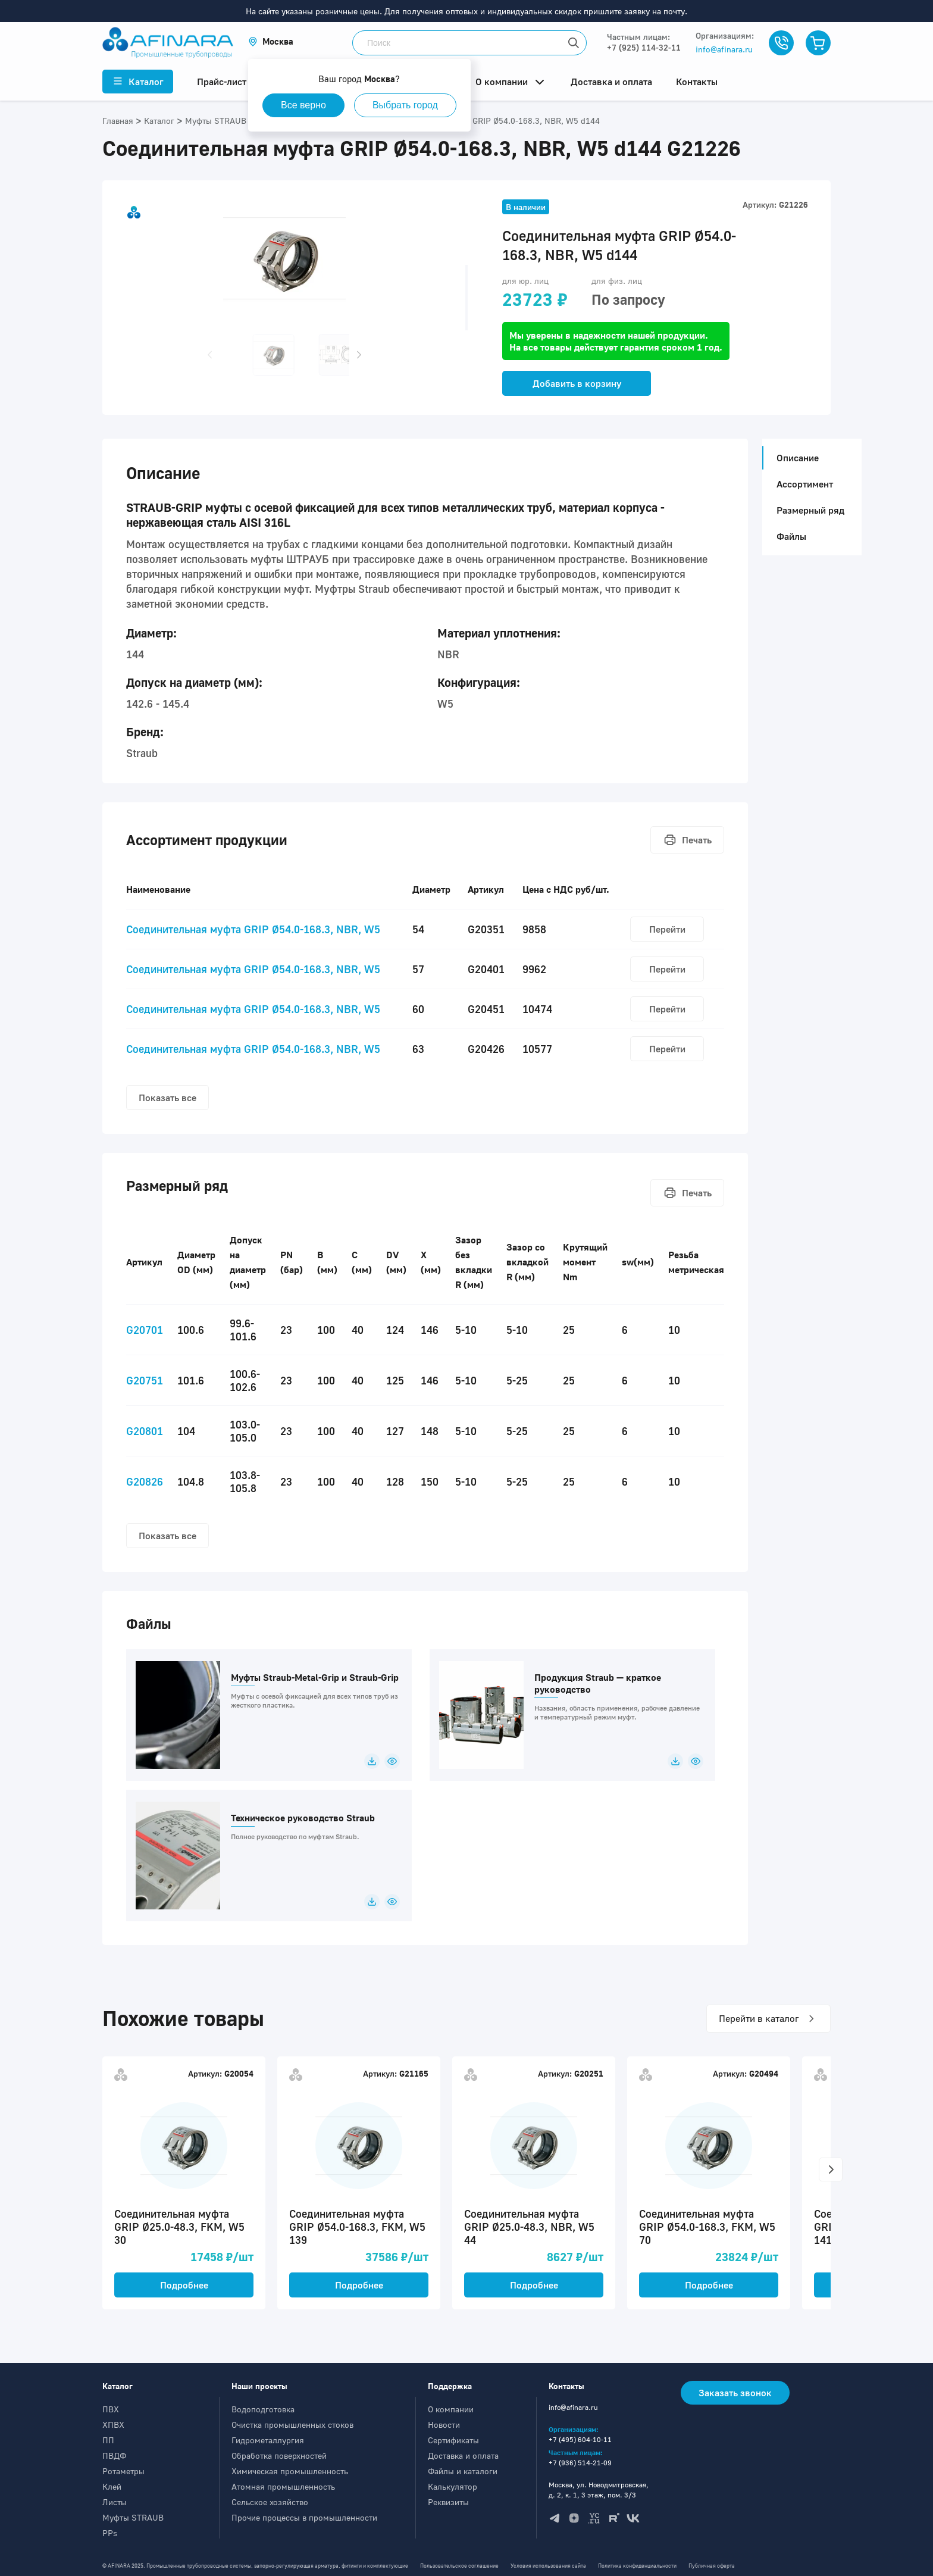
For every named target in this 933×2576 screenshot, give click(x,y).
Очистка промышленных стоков (292, 2424)
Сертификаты (453, 2440)
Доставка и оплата (463, 2455)
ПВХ (110, 2409)
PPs (109, 2533)
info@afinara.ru (724, 49)
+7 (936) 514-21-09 (580, 2462)
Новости (444, 2424)
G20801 (144, 1430)
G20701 (144, 1329)
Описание (794, 458)
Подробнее (184, 2285)
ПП (108, 2440)
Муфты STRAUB (133, 2517)
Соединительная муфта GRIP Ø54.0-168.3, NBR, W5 (253, 929)
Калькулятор (452, 2486)
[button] (270, 41)
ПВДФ (114, 2455)
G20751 (144, 1380)
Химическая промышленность (289, 2471)
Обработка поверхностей (279, 2455)
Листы (114, 2502)
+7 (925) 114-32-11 (644, 47)
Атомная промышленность (283, 2486)
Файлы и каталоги (462, 2471)
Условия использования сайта (548, 2565)
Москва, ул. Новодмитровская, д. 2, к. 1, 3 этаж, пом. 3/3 (599, 2489)
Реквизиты (448, 2502)
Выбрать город (405, 105)
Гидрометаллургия (267, 2440)
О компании (451, 2409)
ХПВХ (113, 2424)
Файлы (791, 536)
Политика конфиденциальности (637, 2565)
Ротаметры (123, 2471)
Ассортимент (805, 484)
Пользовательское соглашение (459, 2565)
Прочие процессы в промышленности (304, 2517)
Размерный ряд (810, 510)
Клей (111, 2486)
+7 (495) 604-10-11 (580, 2439)
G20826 (144, 1481)
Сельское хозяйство (269, 2502)
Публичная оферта (711, 2565)
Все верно (303, 105)
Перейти (667, 929)
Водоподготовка (263, 2409)
